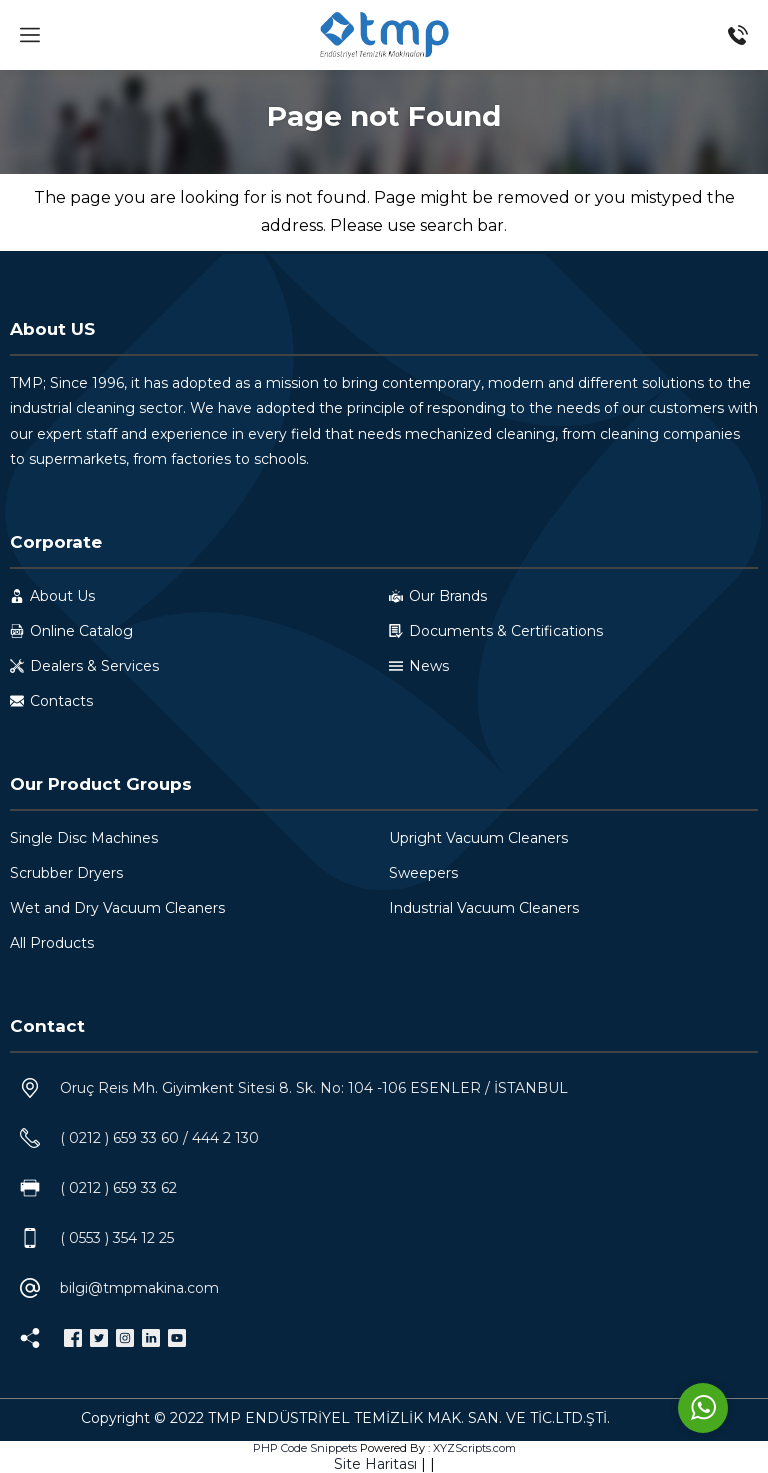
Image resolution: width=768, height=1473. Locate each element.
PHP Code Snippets (305, 1448)
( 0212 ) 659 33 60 (119, 1138)
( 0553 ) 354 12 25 (117, 1238)
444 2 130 (225, 1138)
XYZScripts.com (474, 1448)
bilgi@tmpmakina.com (139, 1288)
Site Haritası (375, 1464)
